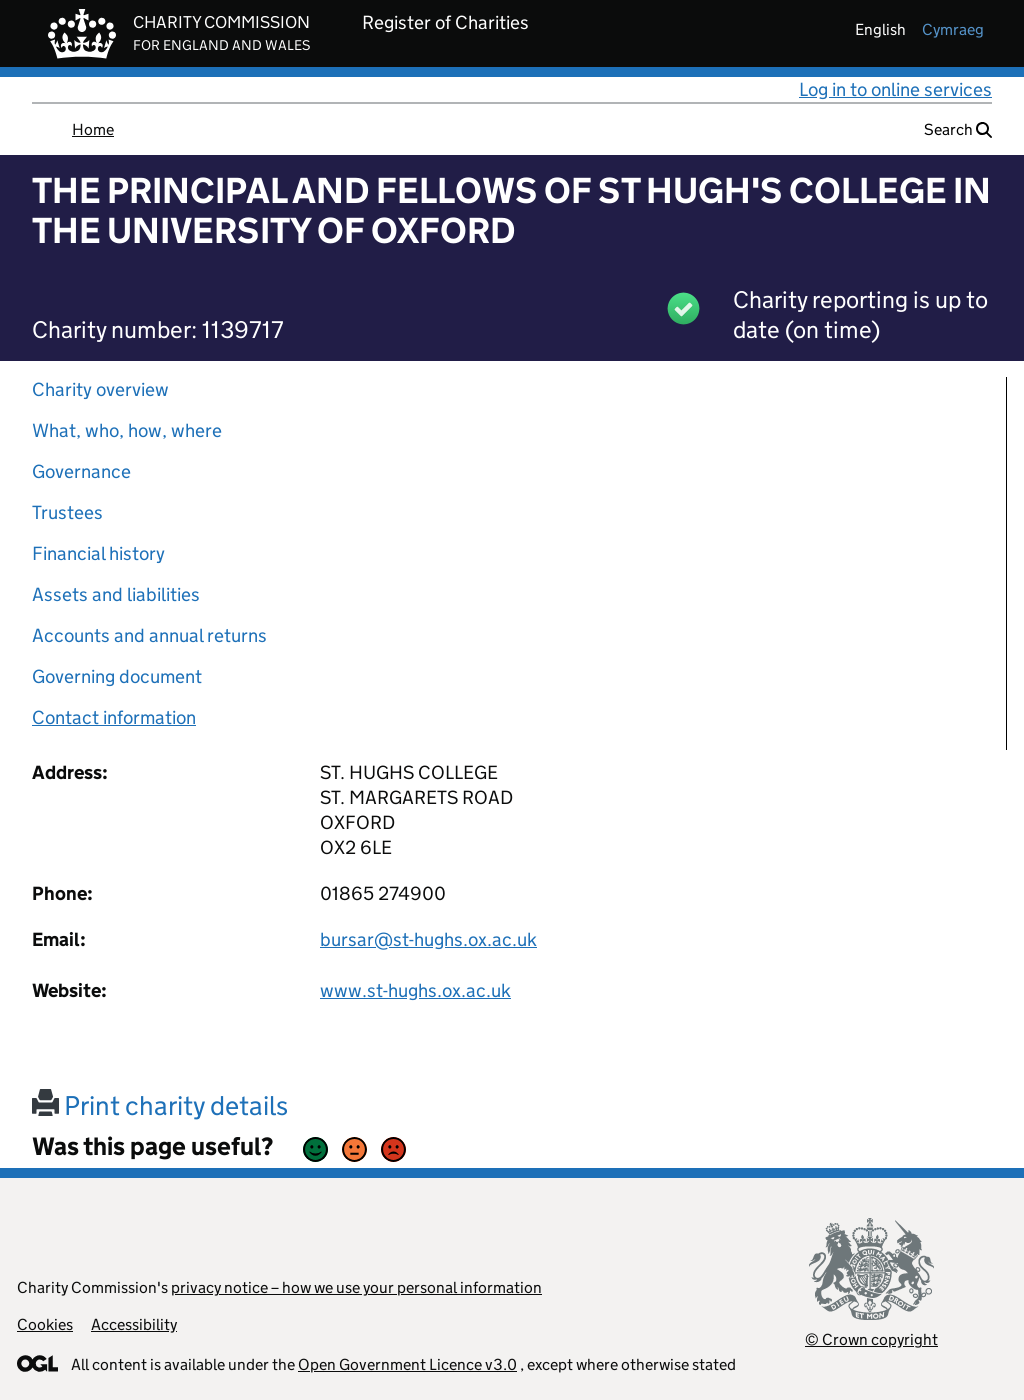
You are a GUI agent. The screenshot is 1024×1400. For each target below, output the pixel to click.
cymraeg (953, 29)
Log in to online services (895, 89)
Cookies (45, 1324)
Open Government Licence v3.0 (407, 1364)
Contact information (114, 717)
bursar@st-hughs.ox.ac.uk (428, 939)
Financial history (98, 553)
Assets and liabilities (116, 594)
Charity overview (100, 389)
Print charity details (160, 1105)
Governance (81, 471)
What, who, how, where (127, 430)
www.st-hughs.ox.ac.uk (415, 990)
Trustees (67, 512)
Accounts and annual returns (149, 635)
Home (93, 129)
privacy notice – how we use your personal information (356, 1287)
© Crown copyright (871, 1339)
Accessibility (134, 1324)
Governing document (117, 676)
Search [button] (958, 129)
